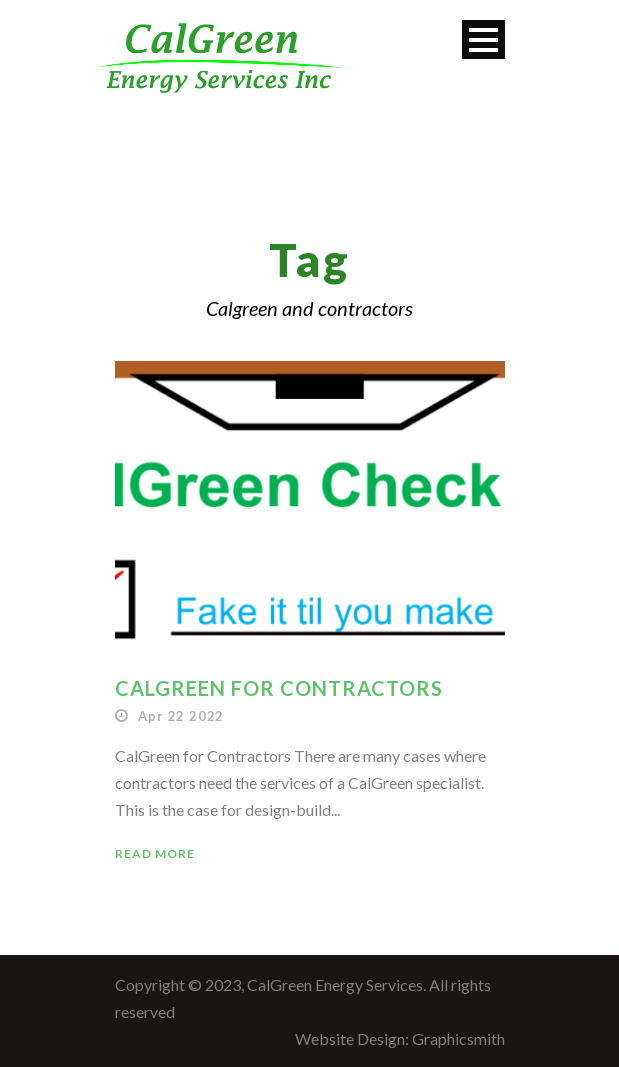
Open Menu (483, 39)
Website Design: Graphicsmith (400, 1038)
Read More (155, 853)
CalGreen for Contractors (279, 688)
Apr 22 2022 (181, 716)
